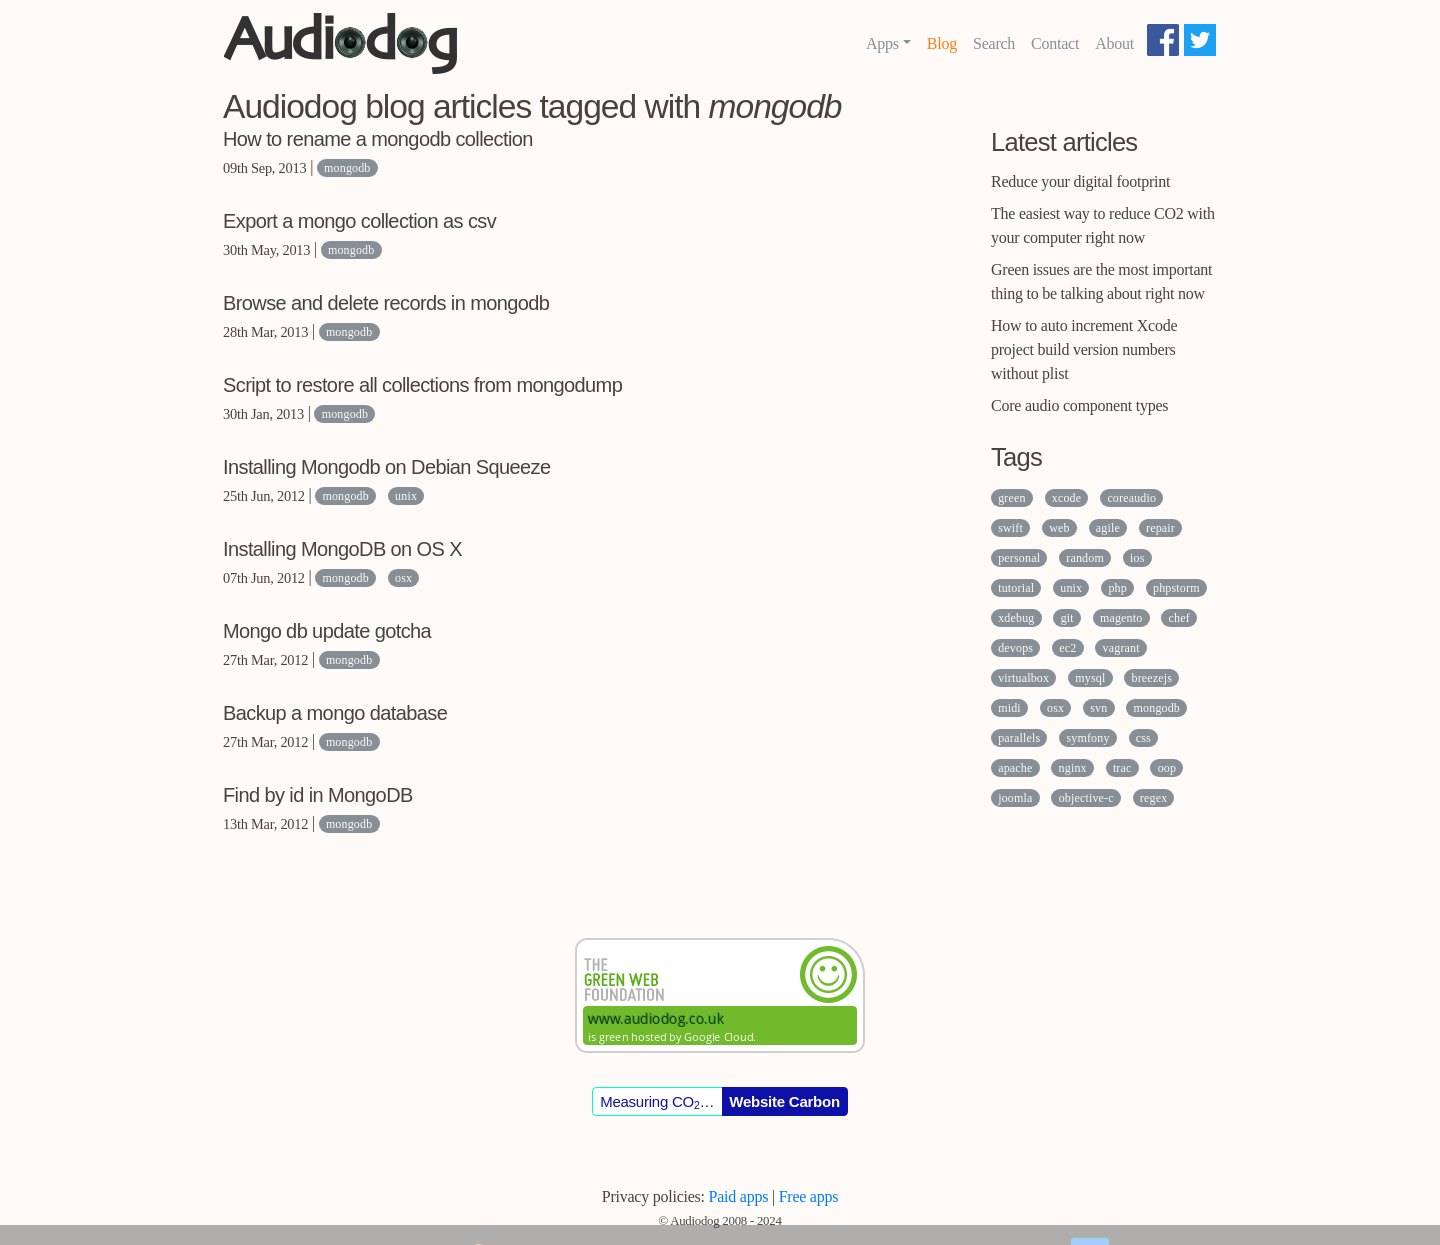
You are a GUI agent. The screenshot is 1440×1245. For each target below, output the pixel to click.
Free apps (809, 1196)
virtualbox (1023, 678)
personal (1019, 558)
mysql (1090, 678)
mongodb (347, 168)
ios (1137, 558)
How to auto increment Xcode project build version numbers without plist (1084, 349)
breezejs (1152, 678)
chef (1179, 618)
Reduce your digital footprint (1080, 181)
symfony (1087, 738)
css (1143, 738)
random (1085, 558)
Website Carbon (784, 1101)
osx (403, 578)
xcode (1066, 498)
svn (1098, 708)
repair (1160, 528)
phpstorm (1176, 588)
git (1067, 618)
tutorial (1016, 588)
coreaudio (1131, 498)
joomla (1015, 798)
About (1114, 43)
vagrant (1121, 648)
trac (1122, 768)
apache (1015, 768)
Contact (1055, 43)
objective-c (1086, 798)
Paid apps (739, 1196)
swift (1010, 528)
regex (1153, 798)
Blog (942, 43)
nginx (1073, 768)
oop (1167, 768)
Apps (882, 43)
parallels (1019, 738)
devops (1015, 648)
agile (1108, 528)
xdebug (1016, 618)
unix (406, 496)
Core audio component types (1079, 405)
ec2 (1067, 648)
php (1117, 588)
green (1011, 498)
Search (994, 43)
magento (1121, 618)
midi (1009, 708)
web (1059, 528)
